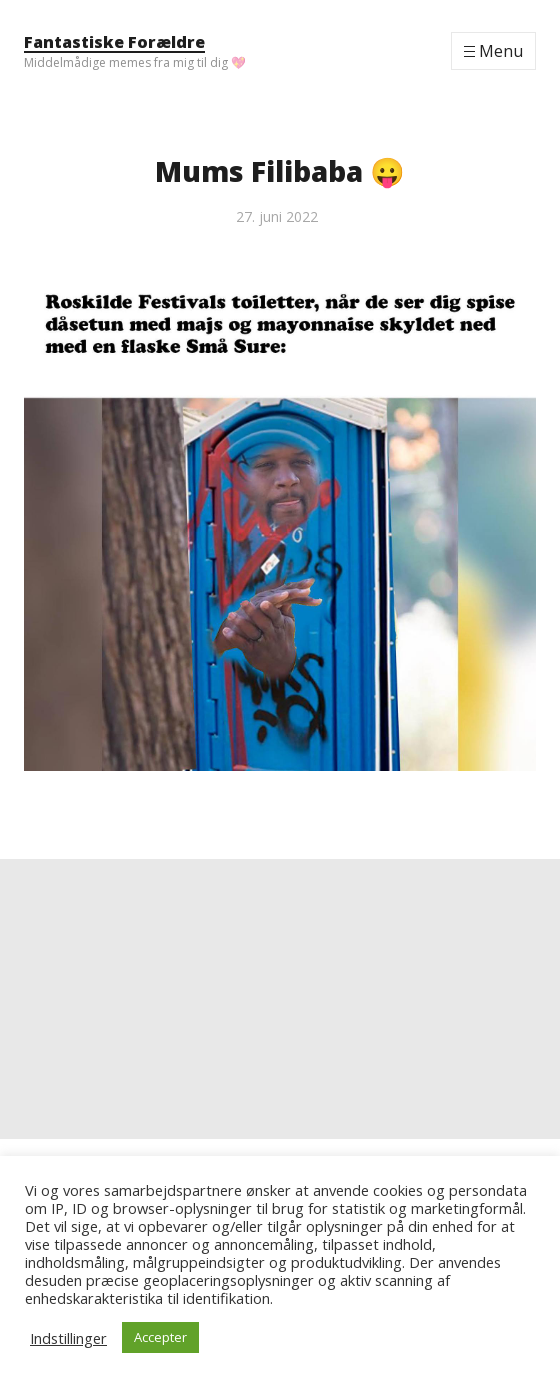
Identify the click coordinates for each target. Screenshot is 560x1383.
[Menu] (493, 51)
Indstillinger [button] (68, 1338)
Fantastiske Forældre (114, 42)
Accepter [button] (160, 1337)
